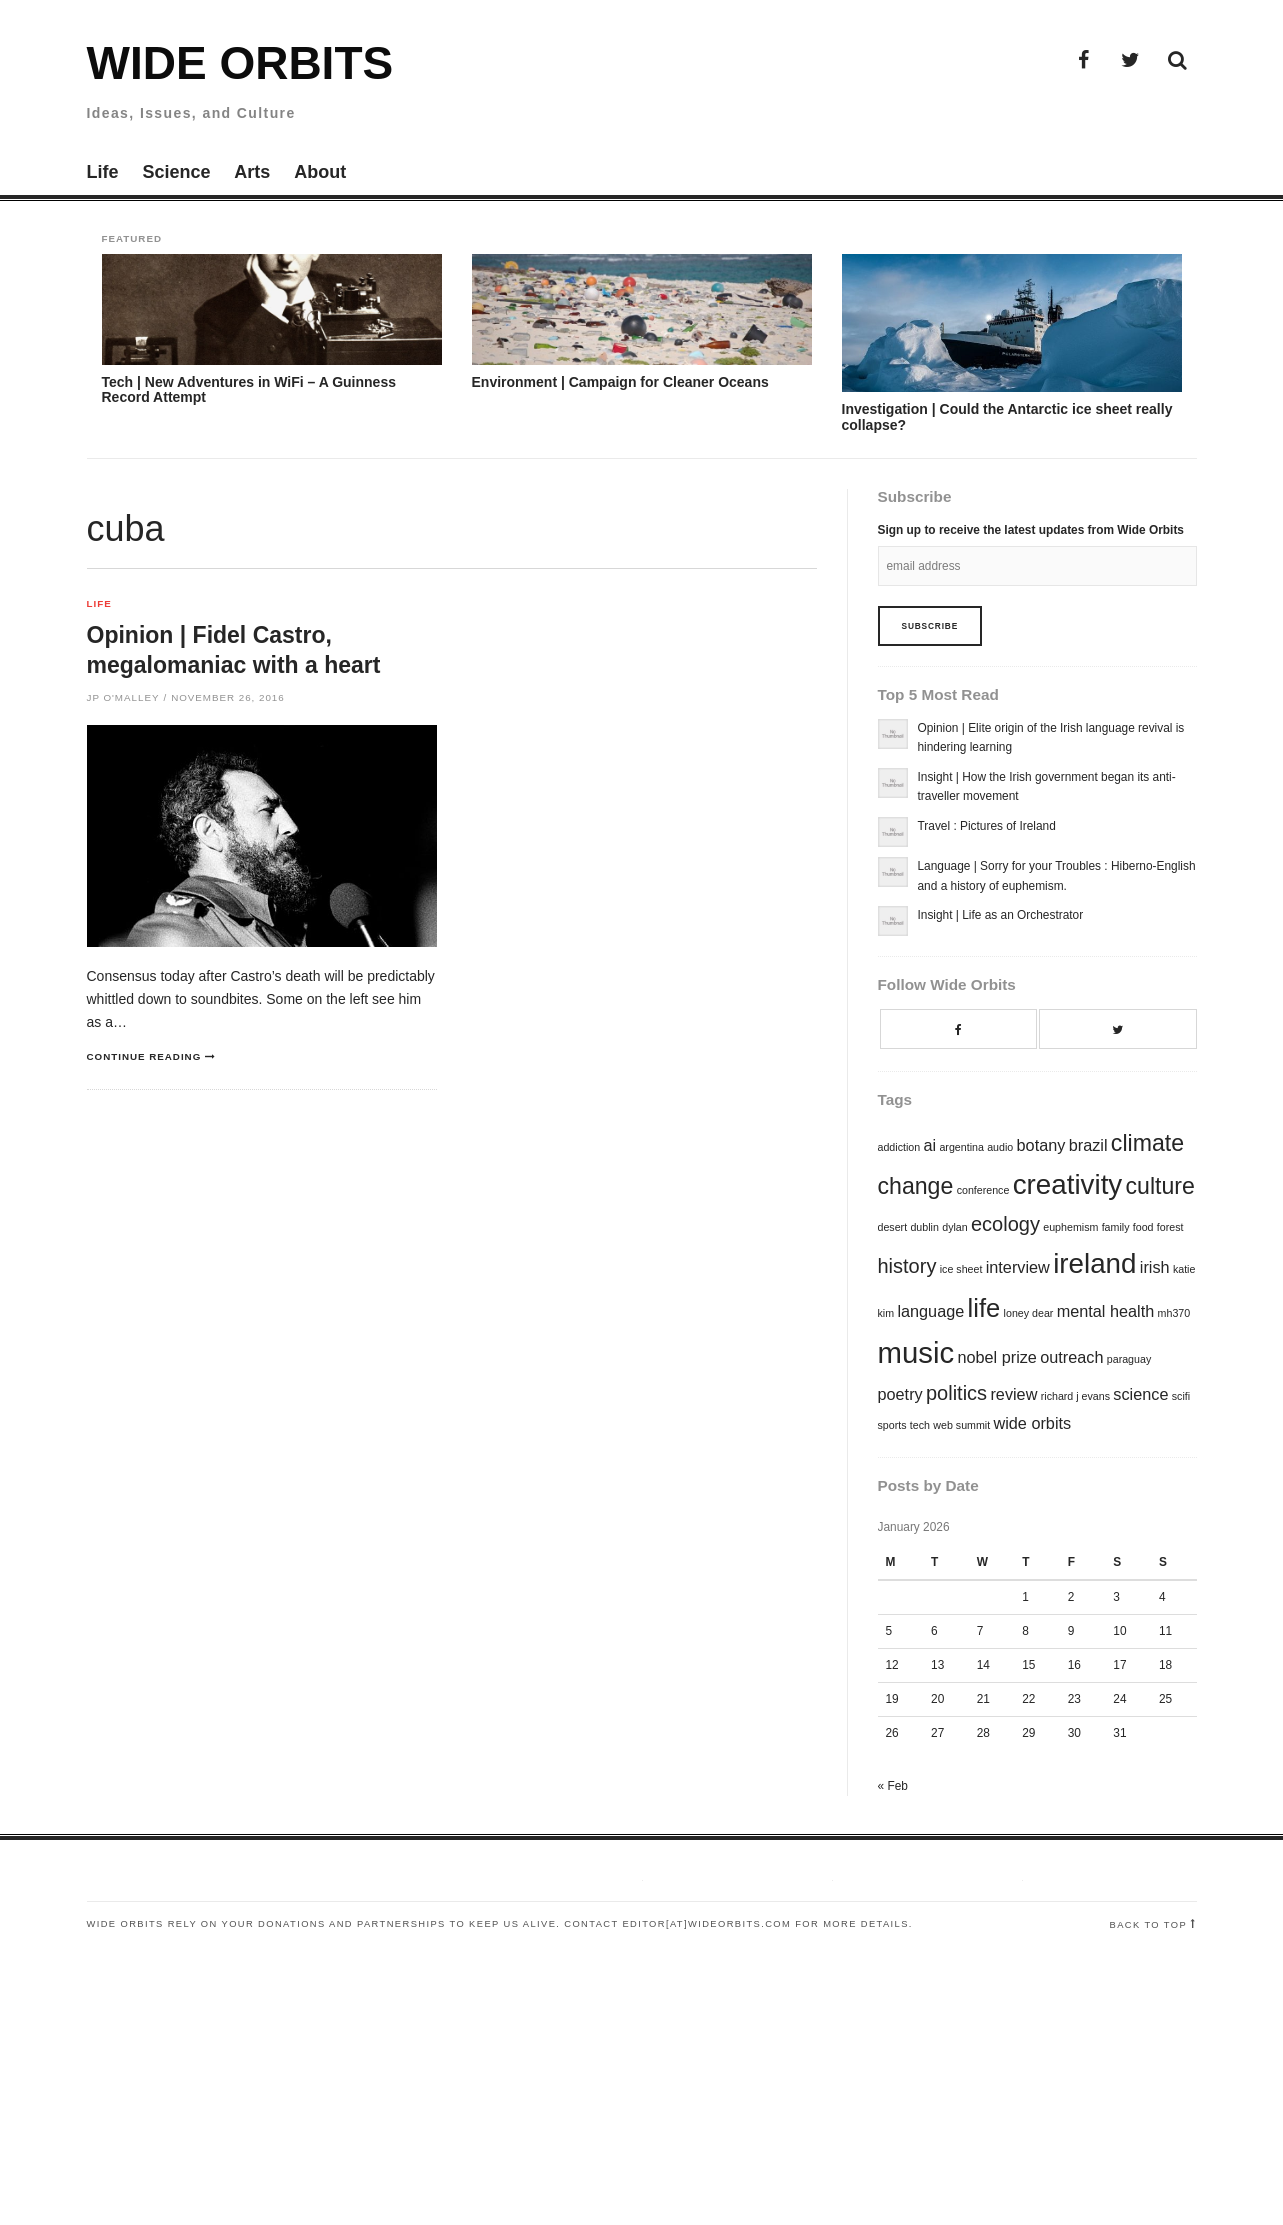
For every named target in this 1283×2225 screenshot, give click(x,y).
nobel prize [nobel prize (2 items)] (997, 1357)
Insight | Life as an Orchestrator (1001, 915)
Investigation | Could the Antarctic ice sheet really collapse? (1007, 416)
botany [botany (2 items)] (1041, 1145)
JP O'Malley (123, 697)
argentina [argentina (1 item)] (961, 1147)
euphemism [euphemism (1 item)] (1070, 1227)
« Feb (893, 1786)
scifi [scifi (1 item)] (1181, 1396)
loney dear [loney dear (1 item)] (1029, 1313)
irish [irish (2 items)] (1155, 1267)
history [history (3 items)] (907, 1266)
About (320, 172)
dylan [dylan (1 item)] (954, 1227)
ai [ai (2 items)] (929, 1145)
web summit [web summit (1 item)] (961, 1425)
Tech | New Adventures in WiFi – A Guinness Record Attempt (249, 389)
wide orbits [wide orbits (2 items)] (1032, 1423)
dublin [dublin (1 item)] (924, 1227)
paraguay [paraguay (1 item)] (1129, 1359)
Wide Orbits (240, 63)
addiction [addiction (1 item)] (899, 1147)
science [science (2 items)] (1140, 1394)
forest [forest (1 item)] (1170, 1227)
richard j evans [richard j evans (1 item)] (1075, 1396)
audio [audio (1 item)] (1000, 1147)
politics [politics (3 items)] (956, 1393)
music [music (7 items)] (916, 1352)
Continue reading (144, 1056)
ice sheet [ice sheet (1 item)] (961, 1269)
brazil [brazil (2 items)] (1088, 1145)
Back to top (1149, 1925)
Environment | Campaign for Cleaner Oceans (620, 382)
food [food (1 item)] (1143, 1227)
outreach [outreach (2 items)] (1071, 1357)
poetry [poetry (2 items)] (900, 1394)
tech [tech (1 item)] (920, 1425)
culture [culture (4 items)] (1160, 1186)
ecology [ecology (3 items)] (1005, 1224)
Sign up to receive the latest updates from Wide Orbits (1031, 530)
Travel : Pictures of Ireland (987, 826)
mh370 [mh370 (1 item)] (1174, 1313)
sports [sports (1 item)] (892, 1425)
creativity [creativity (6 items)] (1068, 1184)
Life (103, 172)
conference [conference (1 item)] (983, 1190)
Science (176, 172)
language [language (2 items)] (930, 1311)
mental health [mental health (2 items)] (1106, 1311)
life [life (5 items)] (984, 1308)
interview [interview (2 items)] (1018, 1267)
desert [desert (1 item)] (893, 1227)
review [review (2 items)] (1013, 1394)
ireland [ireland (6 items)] (1094, 1263)
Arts (252, 172)
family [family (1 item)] (1116, 1227)
